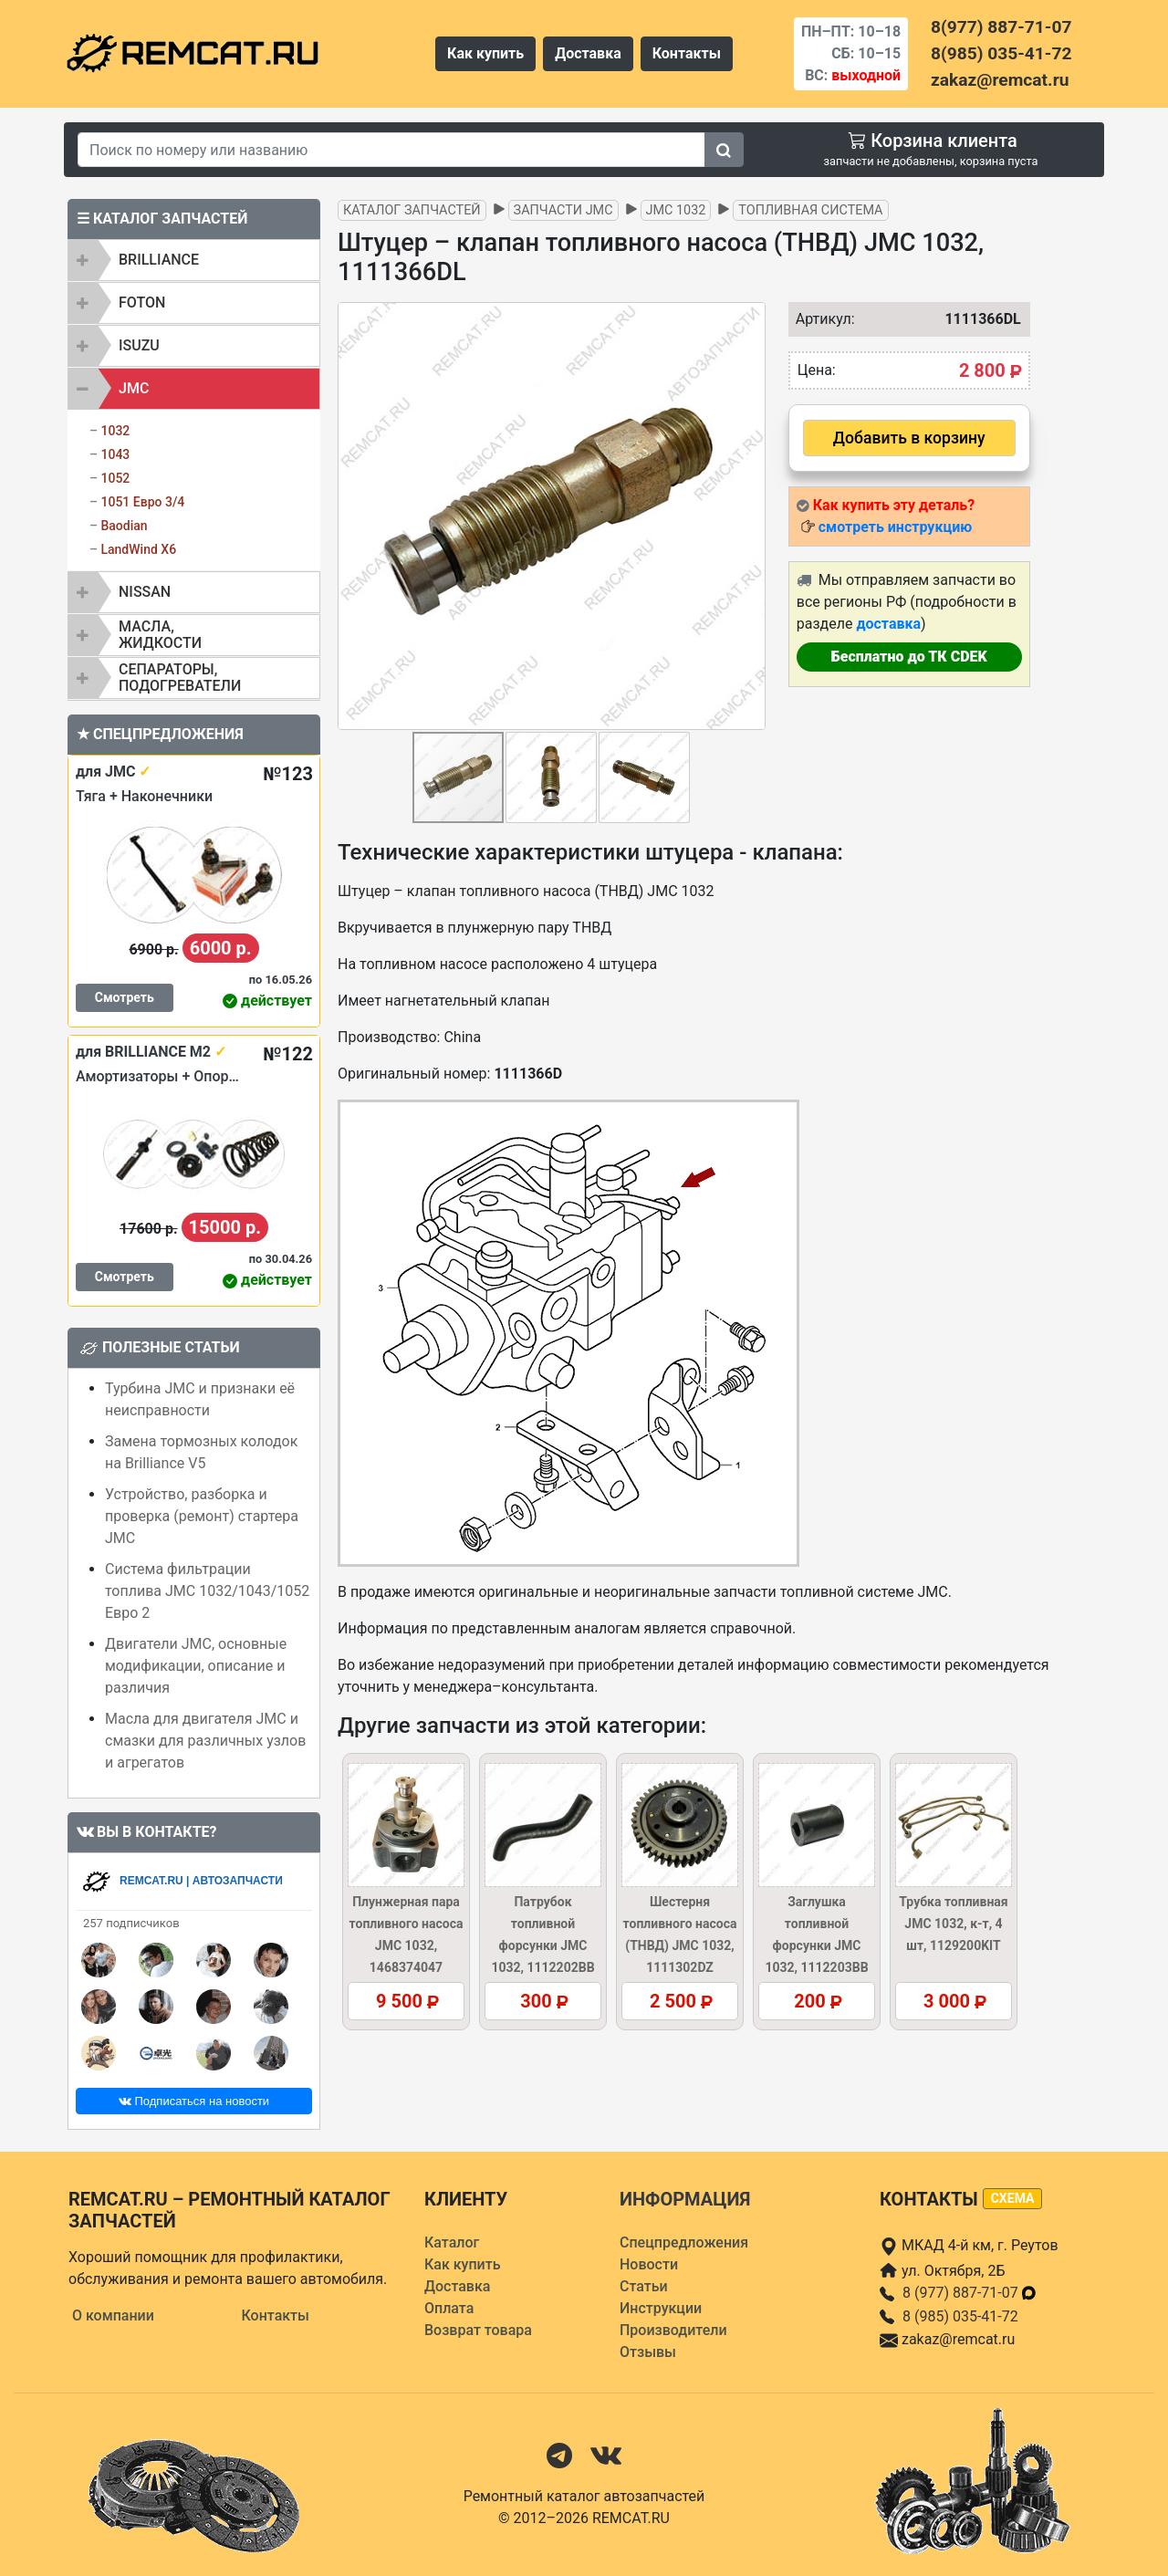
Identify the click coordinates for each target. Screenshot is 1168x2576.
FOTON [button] (142, 302)
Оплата (449, 2308)
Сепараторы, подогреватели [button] (180, 677)
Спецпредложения (684, 2242)
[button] (749, 515)
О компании (113, 2315)
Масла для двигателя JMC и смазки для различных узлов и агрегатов (205, 1740)
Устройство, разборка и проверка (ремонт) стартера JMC (201, 1516)
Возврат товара (478, 2330)
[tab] (194, 260)
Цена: (817, 370)
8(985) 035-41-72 (1001, 53)
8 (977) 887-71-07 (970, 2292)
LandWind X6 (138, 549)
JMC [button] (134, 388)
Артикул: (821, 319)
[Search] (391, 149)
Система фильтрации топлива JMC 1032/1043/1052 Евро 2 (207, 1591)
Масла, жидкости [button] (160, 635)
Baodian (123, 525)
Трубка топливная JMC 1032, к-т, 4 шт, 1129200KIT (953, 1923)
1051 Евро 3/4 (142, 502)
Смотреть (124, 997)
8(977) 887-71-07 (1001, 26)
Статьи (644, 2286)
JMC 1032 (676, 210)
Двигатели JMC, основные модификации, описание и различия (196, 1665)
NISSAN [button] (145, 591)
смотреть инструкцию (895, 527)
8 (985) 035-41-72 (960, 2316)
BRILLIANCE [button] (159, 259)
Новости (649, 2264)
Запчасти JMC (563, 210)
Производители (673, 2330)
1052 (115, 478)
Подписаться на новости (194, 2101)
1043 (115, 454)
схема (1013, 2198)
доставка (888, 623)
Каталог (451, 2242)
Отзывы (648, 2352)
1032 (115, 430)
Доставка (588, 53)
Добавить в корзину (909, 438)
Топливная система (810, 210)
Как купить (485, 53)
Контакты (686, 53)
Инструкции (661, 2308)
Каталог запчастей (412, 210)
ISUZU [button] (139, 345)
